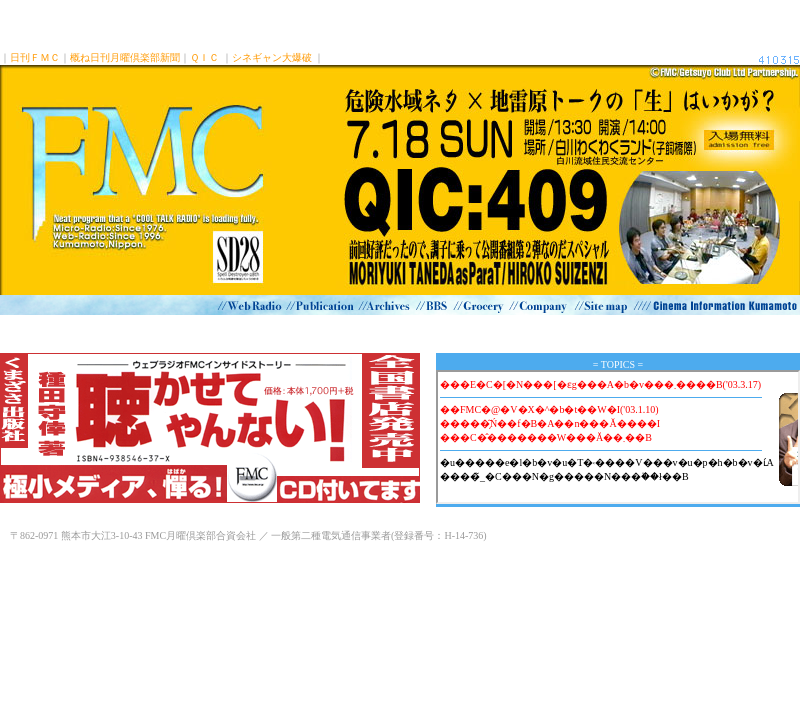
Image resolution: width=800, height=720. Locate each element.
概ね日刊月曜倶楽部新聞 (125, 57)
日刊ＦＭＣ (35, 57)
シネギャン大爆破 (272, 57)
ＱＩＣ (204, 57)
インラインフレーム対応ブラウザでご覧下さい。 (618, 437)
